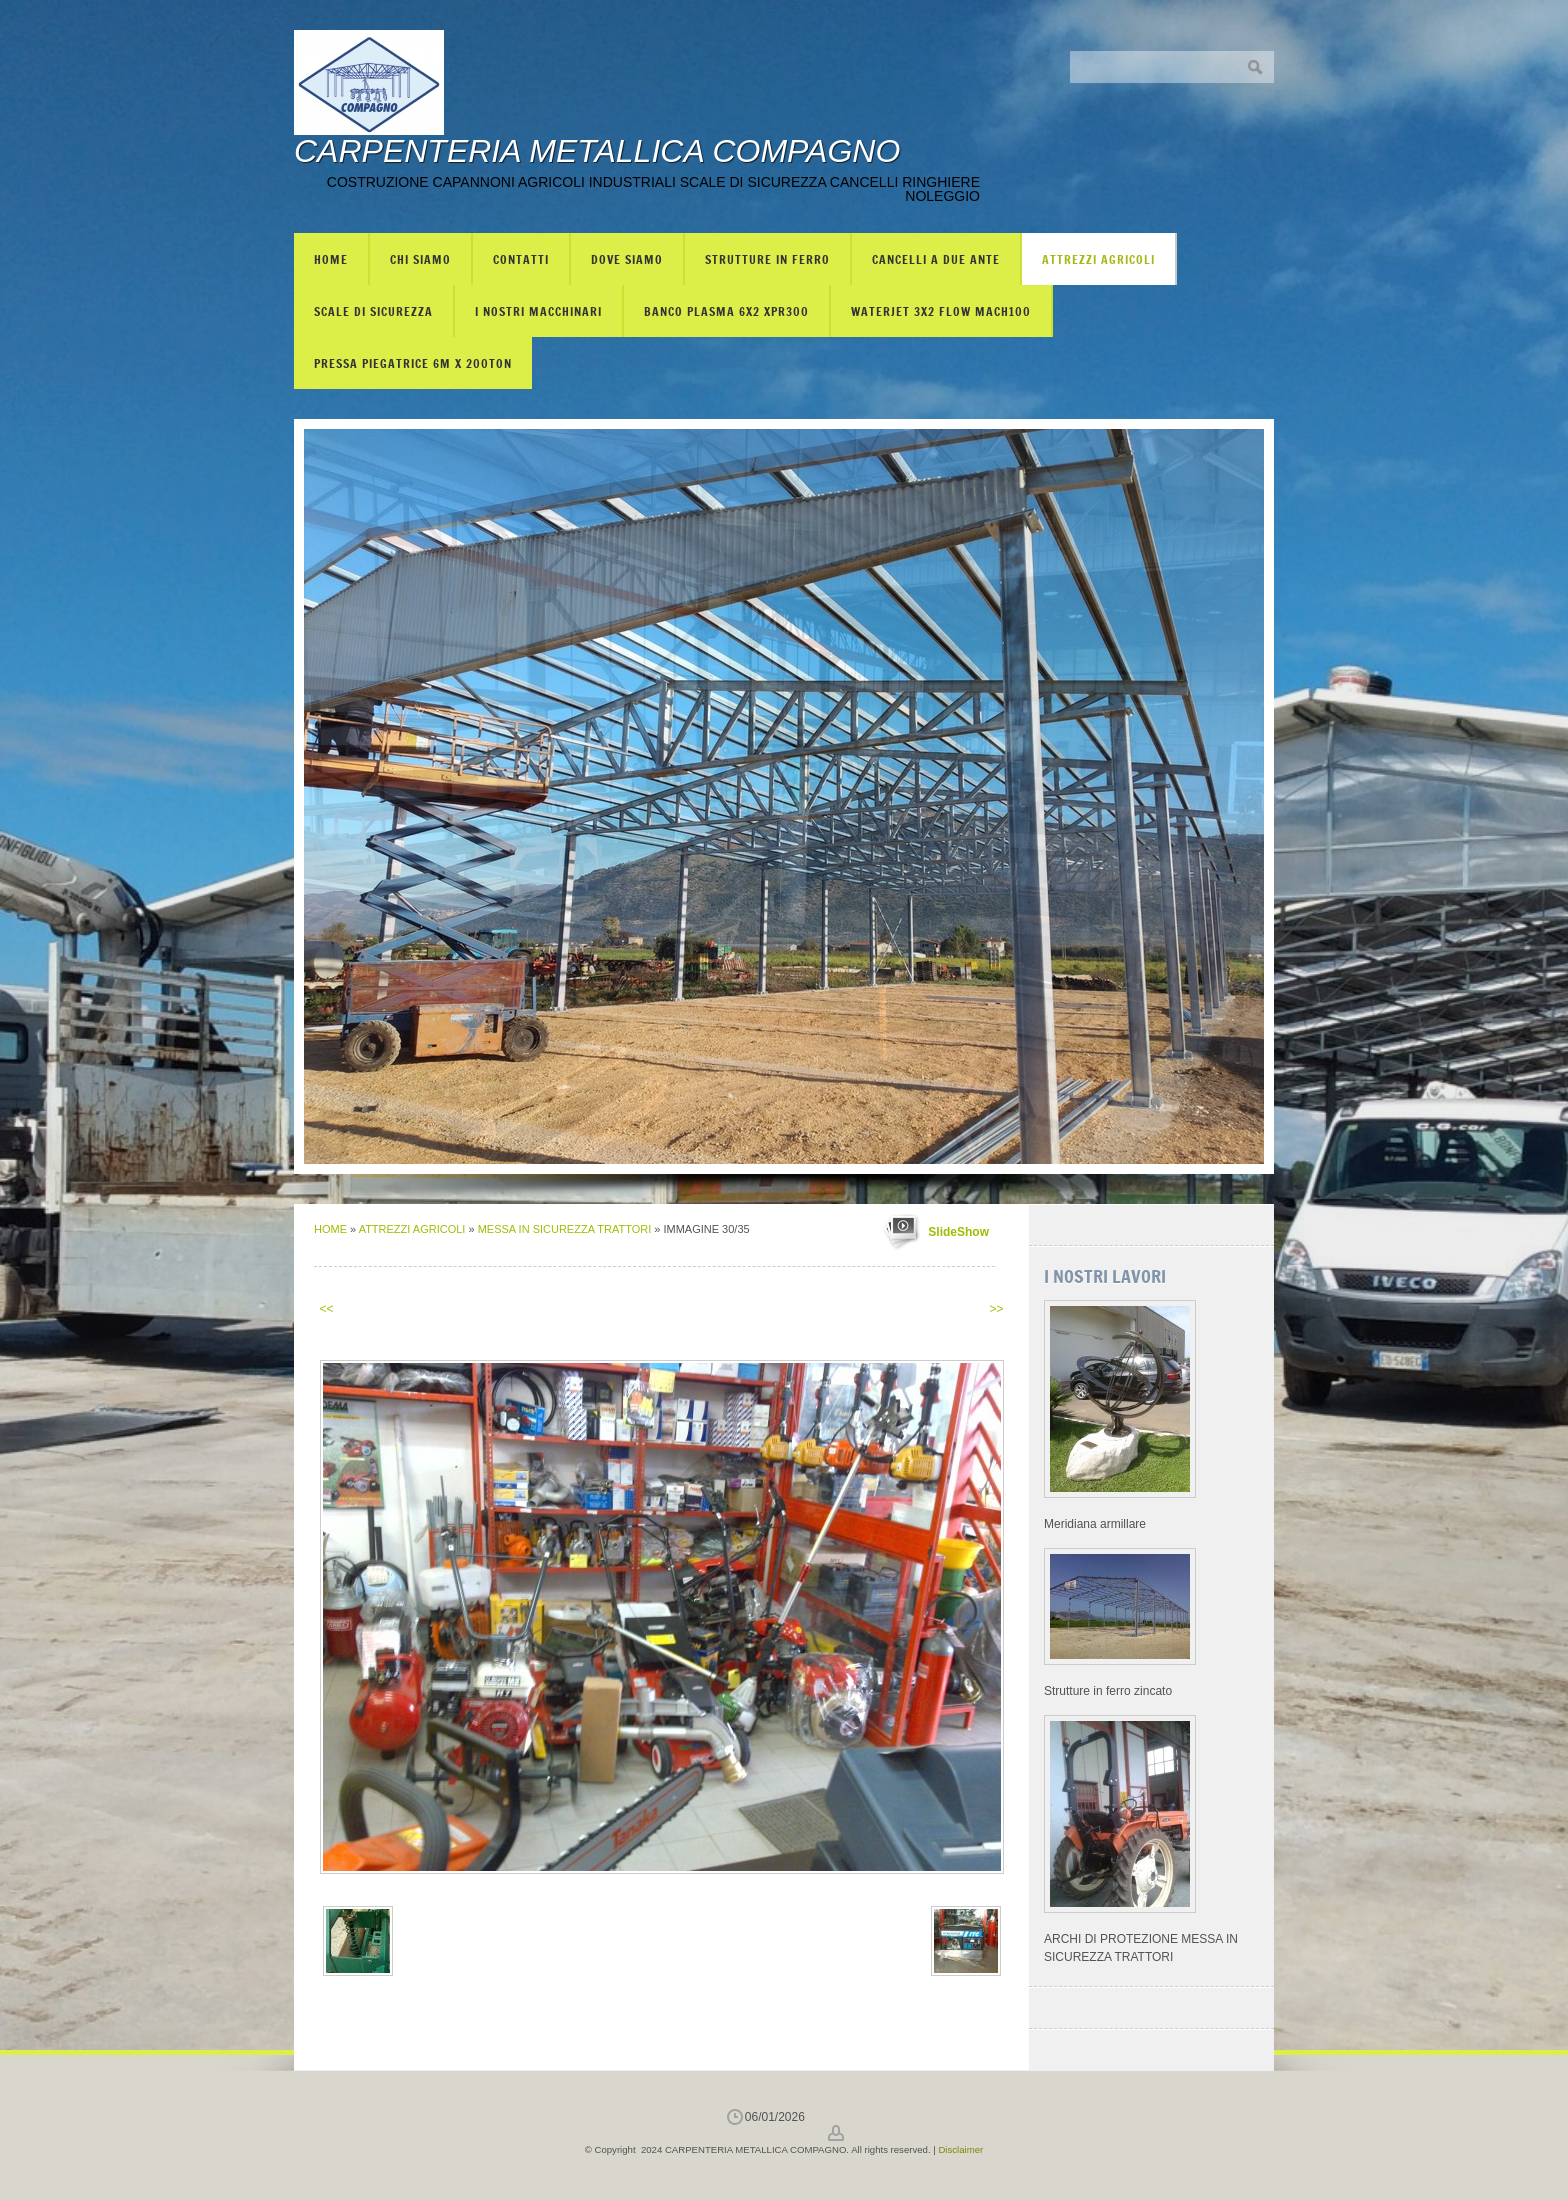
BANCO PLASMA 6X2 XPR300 (726, 311)
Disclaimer (960, 2149)
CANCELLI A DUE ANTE (936, 259)
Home (331, 259)
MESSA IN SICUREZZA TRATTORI (566, 1229)
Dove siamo (627, 259)
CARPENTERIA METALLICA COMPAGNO (597, 151)
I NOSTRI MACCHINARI (538, 311)
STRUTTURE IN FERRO (767, 259)
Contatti (521, 259)
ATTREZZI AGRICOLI (1098, 259)
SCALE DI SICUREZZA (373, 311)
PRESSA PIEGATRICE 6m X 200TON (413, 363)
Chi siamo (420, 259)
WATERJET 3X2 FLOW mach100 (941, 311)
